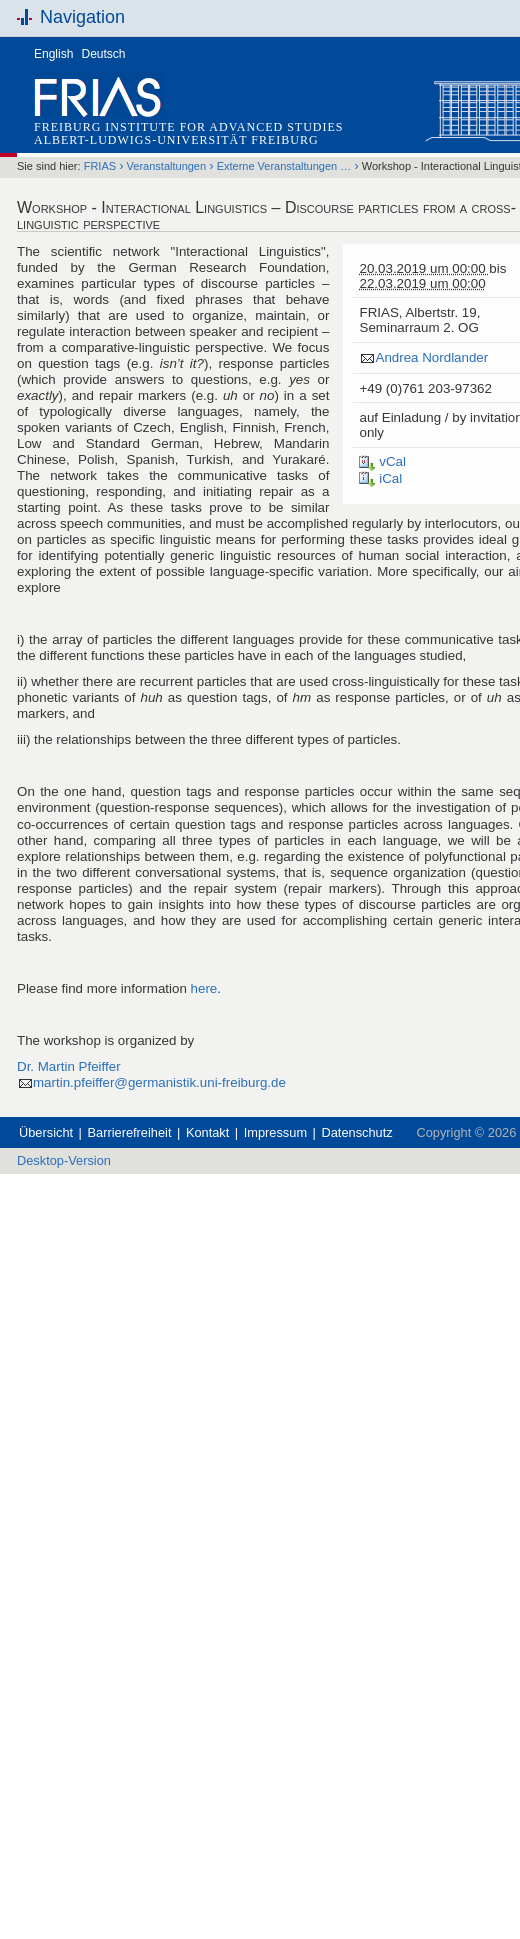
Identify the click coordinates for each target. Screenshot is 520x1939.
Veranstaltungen (167, 166)
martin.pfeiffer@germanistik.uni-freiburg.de (159, 1082)
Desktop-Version (64, 1160)
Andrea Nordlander (431, 357)
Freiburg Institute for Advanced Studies (188, 127)
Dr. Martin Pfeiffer (69, 1066)
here (204, 988)
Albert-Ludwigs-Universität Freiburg (176, 140)
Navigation (82, 17)
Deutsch (104, 54)
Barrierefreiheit (130, 1132)
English (53, 54)
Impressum (275, 1132)
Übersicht (46, 1132)
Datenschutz (357, 1132)
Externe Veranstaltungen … (284, 166)
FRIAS (100, 166)
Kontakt (207, 1132)
